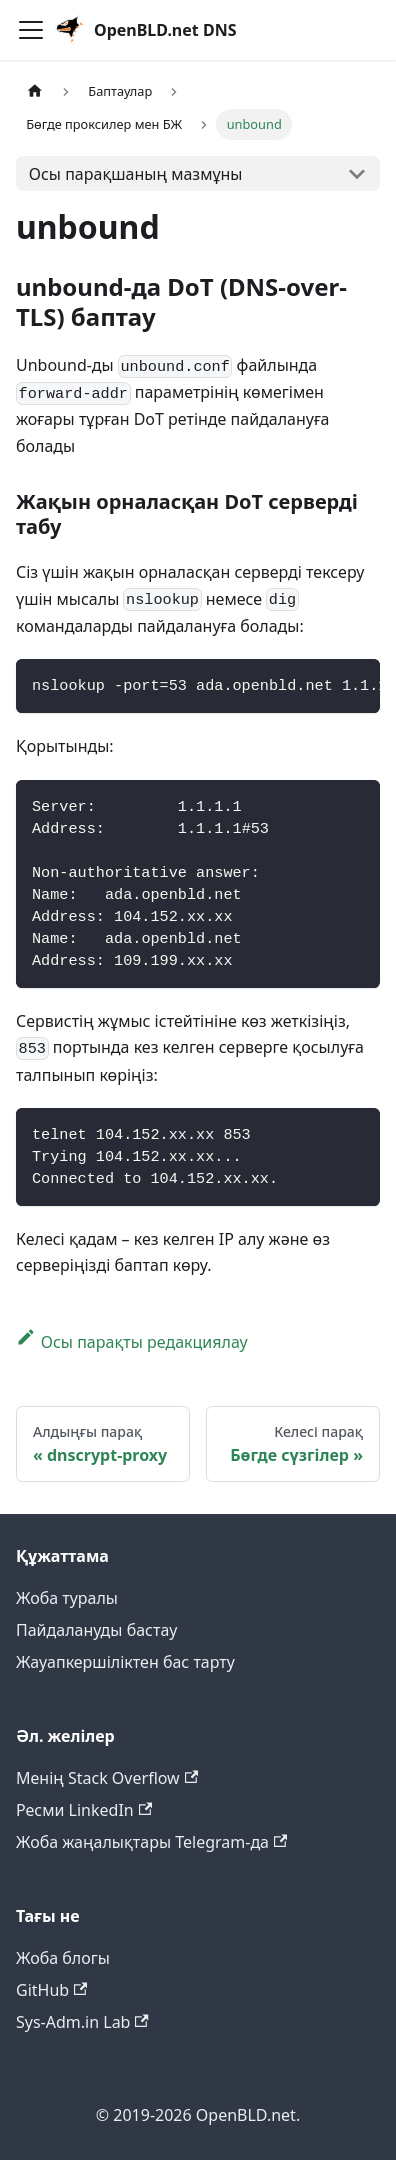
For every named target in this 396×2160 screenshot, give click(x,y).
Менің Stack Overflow (107, 1778)
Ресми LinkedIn (84, 1810)
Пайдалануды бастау (96, 1630)
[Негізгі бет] (35, 92)
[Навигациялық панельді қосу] (31, 30)
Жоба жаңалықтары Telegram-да (151, 1842)
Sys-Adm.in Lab (82, 2022)
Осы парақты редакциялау (132, 1342)
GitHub (51, 1990)
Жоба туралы (67, 1598)
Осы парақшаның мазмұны (136, 174)
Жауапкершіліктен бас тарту (125, 1662)
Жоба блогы (63, 1958)
